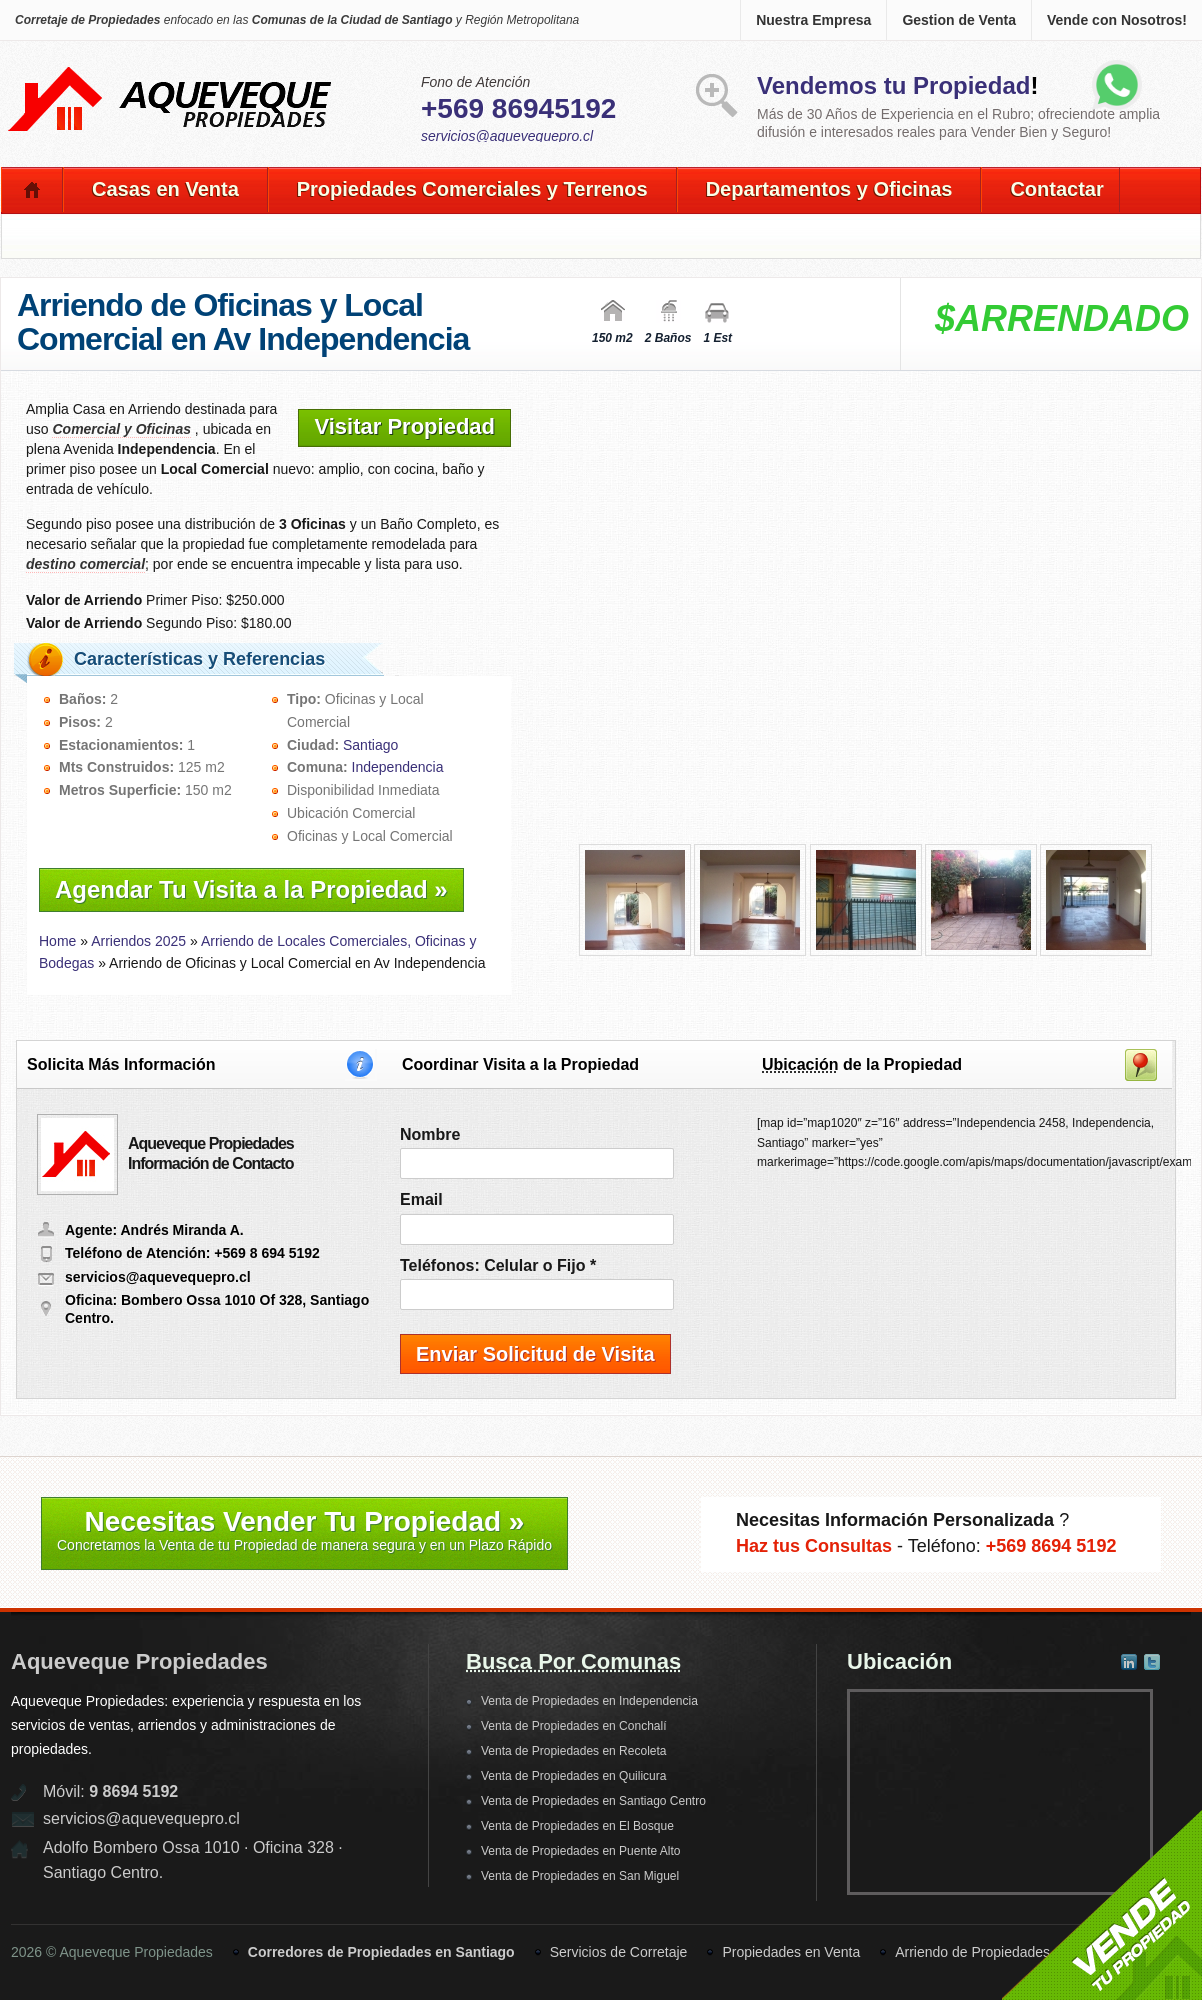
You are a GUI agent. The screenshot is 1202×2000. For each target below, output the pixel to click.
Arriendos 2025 (138, 941)
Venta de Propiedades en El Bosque (577, 1826)
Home (57, 941)
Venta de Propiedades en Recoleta (573, 1751)
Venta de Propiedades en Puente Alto (581, 1851)
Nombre (430, 1134)
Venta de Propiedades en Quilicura (573, 1776)
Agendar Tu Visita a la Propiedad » (251, 889)
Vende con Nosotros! (1117, 20)
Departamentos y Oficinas (829, 189)
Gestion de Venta (959, 20)
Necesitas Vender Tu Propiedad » (304, 1530)
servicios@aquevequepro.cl (507, 136)
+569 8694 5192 (1051, 1546)
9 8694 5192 (133, 1791)
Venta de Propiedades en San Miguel (580, 1876)
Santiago (370, 745)
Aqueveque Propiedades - (171, 71)
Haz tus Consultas (814, 1546)
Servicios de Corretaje (619, 1952)
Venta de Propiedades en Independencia (589, 1701)
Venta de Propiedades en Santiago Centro (593, 1801)
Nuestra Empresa (813, 20)
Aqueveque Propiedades (139, 1661)
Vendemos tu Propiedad (893, 85)
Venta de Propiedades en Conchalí (573, 1726)
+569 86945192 (518, 108)
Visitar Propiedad (404, 426)
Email (421, 1199)
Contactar (1056, 189)
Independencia (398, 767)
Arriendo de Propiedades (972, 1952)
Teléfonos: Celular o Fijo (498, 1265)
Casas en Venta (165, 189)
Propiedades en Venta (791, 1952)
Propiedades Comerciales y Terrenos (472, 189)
